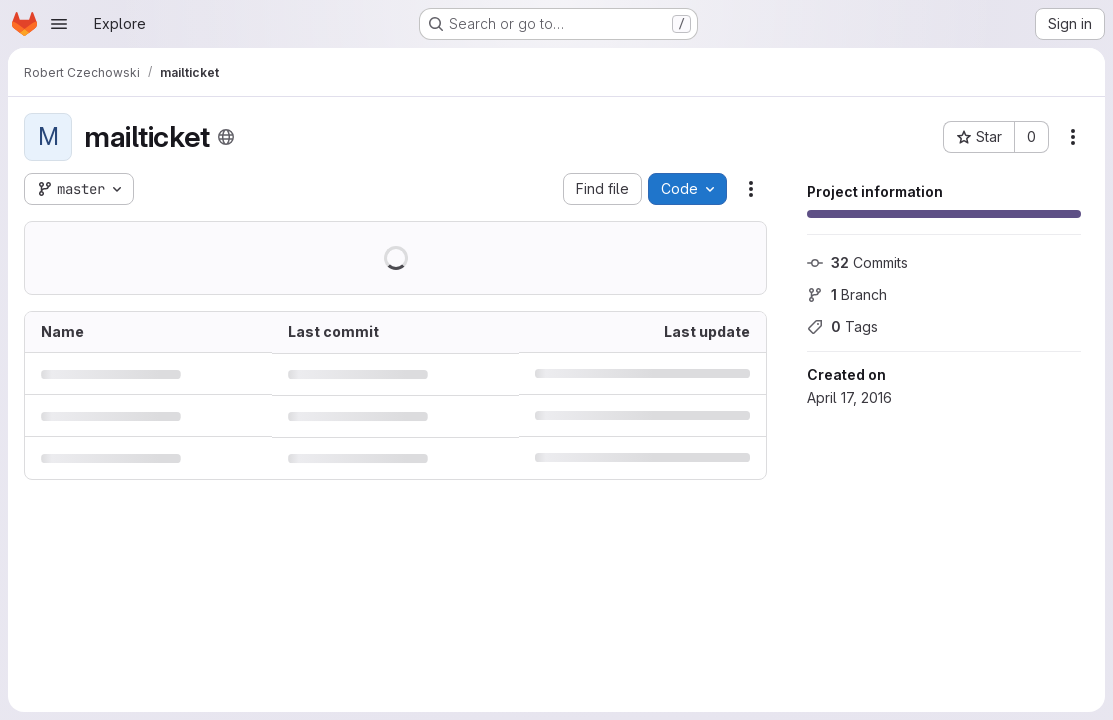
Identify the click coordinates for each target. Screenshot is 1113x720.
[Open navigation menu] (59, 24)
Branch (847, 294)
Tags (842, 326)
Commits (857, 262)
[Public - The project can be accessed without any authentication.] (226, 137)
